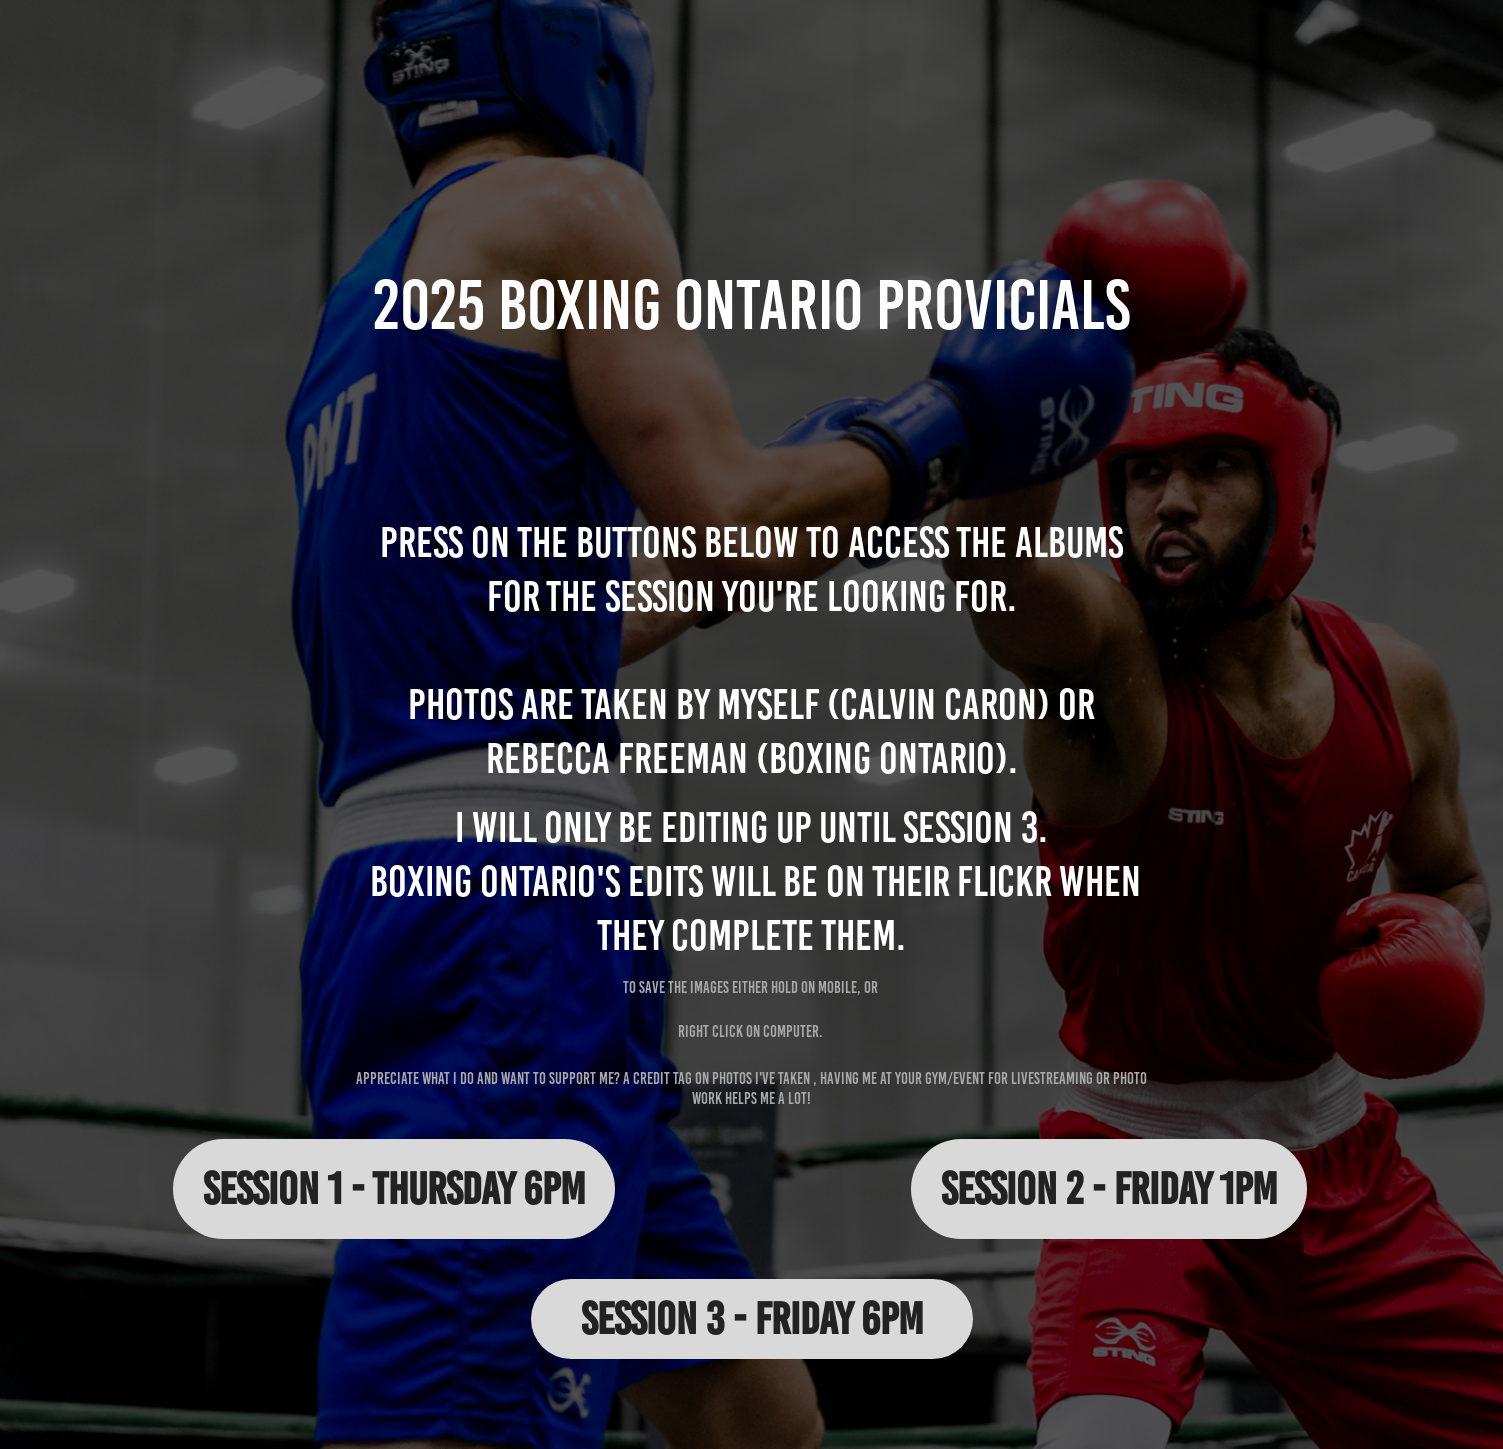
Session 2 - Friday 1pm (1109, 1188)
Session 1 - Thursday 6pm (394, 1188)
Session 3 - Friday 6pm (752, 1318)
